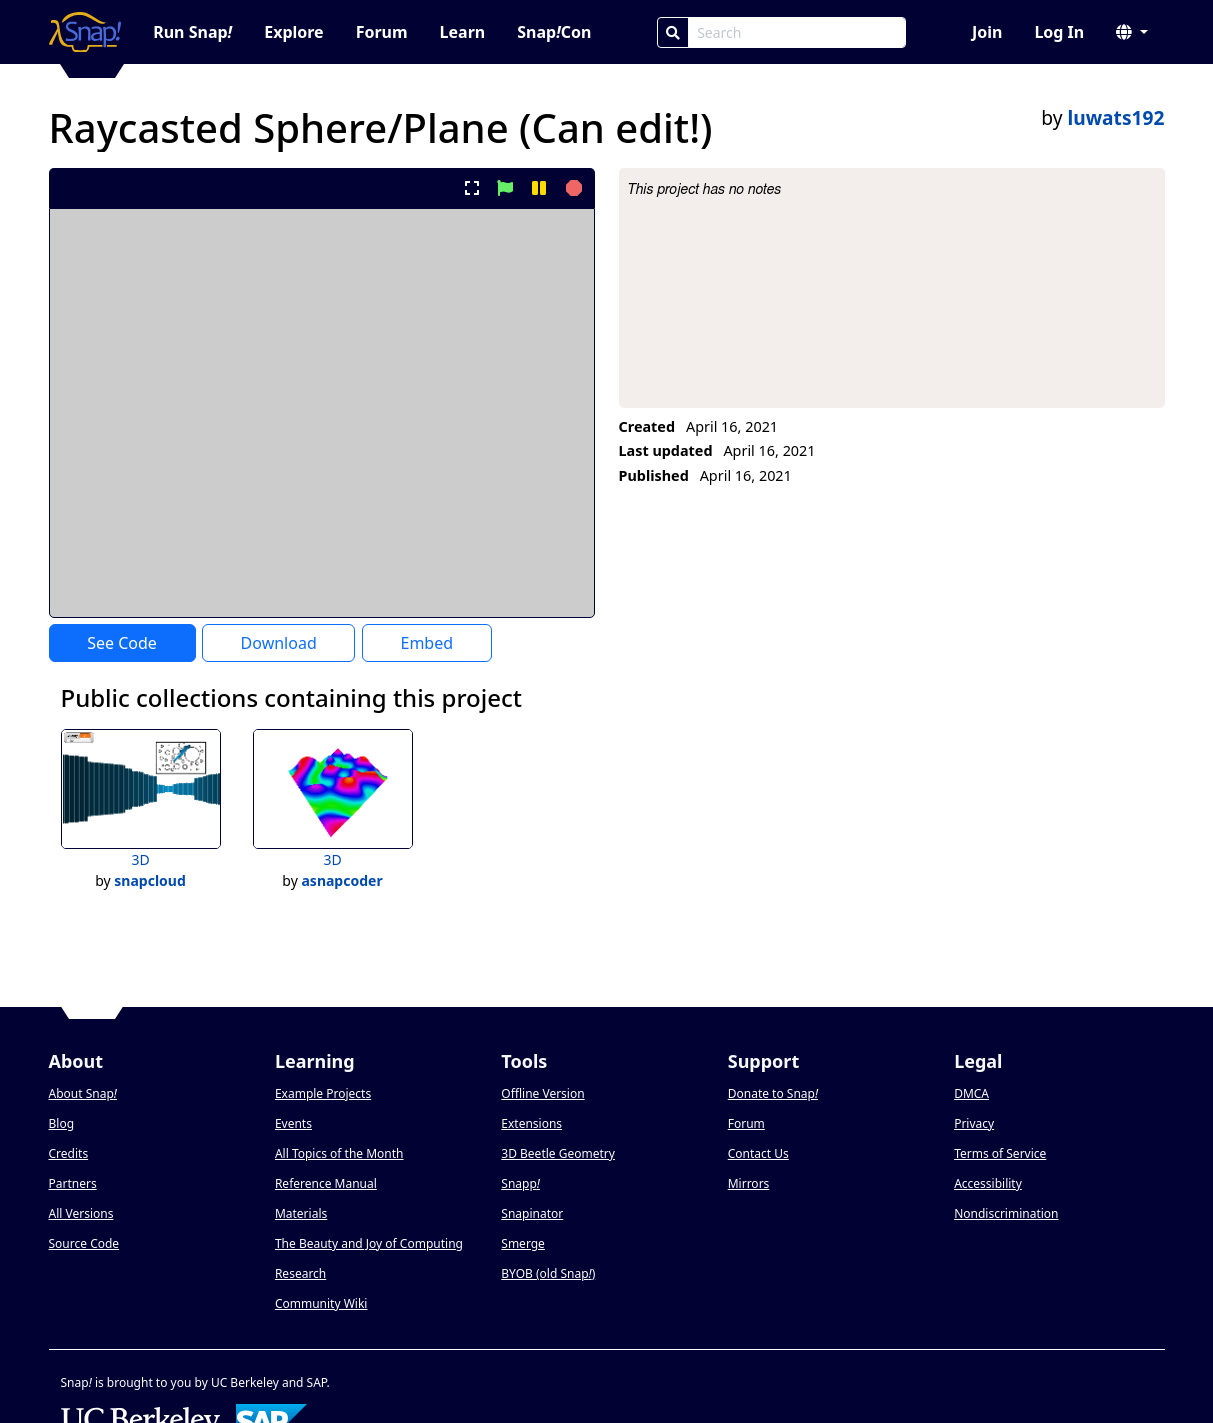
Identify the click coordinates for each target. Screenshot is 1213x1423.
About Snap (83, 1093)
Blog (62, 1123)
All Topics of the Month (339, 1153)
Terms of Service (1000, 1153)
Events (293, 1123)
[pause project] (538, 188)
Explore (293, 32)
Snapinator (532, 1213)
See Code (122, 643)
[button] (1132, 32)
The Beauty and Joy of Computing (369, 1243)
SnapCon (554, 32)
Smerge (523, 1243)
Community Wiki (321, 1303)
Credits (69, 1153)
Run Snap (192, 32)
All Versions (81, 1213)
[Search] (673, 32)
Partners (73, 1183)
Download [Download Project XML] (279, 643)
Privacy (974, 1123)
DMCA (971, 1093)
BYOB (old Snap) (548, 1273)
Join (987, 32)
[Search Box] (797, 32)
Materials (301, 1213)
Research (300, 1273)
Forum (382, 32)
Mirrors (749, 1183)
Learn (463, 32)
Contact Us (758, 1153)
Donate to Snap (773, 1093)
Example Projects (323, 1093)
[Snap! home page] (85, 32)
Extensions (531, 1123)
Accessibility (988, 1183)
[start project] (505, 188)
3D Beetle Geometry (558, 1153)
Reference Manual (326, 1183)
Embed (426, 643)
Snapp (520, 1183)
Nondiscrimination (1006, 1213)
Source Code (84, 1243)
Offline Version (542, 1093)
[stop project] (571, 188)
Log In (1059, 32)
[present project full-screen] (471, 188)
